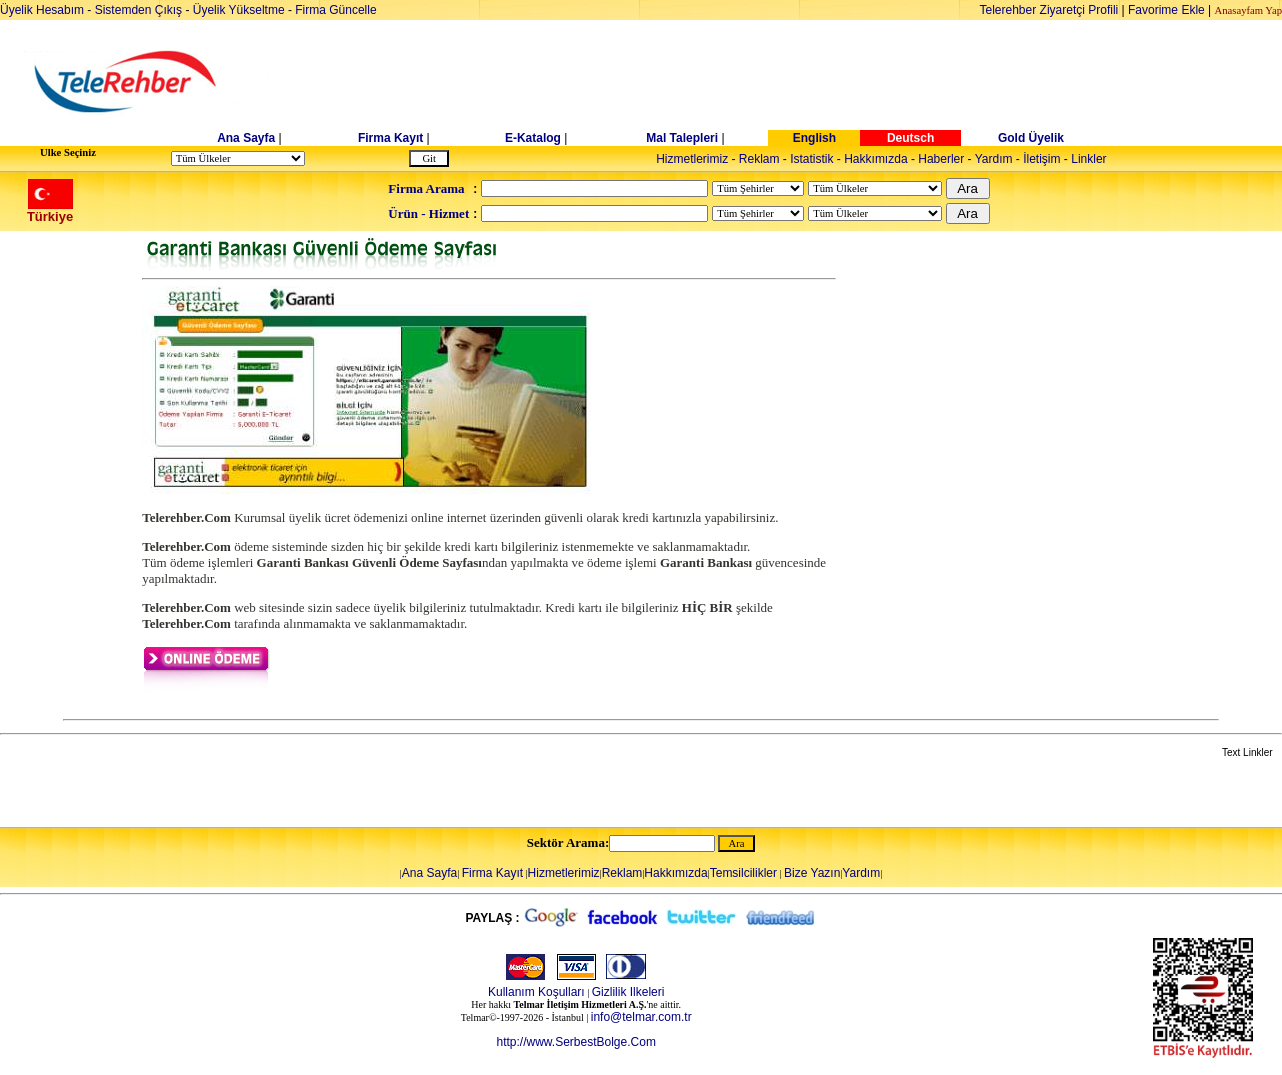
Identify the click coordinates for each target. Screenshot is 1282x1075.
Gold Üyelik (1031, 138)
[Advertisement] (795, 82)
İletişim (1041, 159)
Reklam (759, 159)
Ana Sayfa (246, 138)
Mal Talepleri (682, 138)
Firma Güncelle (335, 10)
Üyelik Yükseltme (239, 10)
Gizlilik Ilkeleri (628, 992)
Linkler (1088, 159)
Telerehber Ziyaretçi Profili (1049, 10)
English (814, 138)
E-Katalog (533, 138)
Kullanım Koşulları (536, 992)
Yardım (994, 159)
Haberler (941, 159)
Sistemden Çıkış (138, 10)
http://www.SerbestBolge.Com (575, 1042)
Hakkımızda (875, 159)
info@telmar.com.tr (641, 1017)
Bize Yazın (812, 873)
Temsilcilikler (743, 873)
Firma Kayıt (390, 138)
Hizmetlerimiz (692, 159)
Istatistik (811, 159)
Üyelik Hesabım (42, 10)
